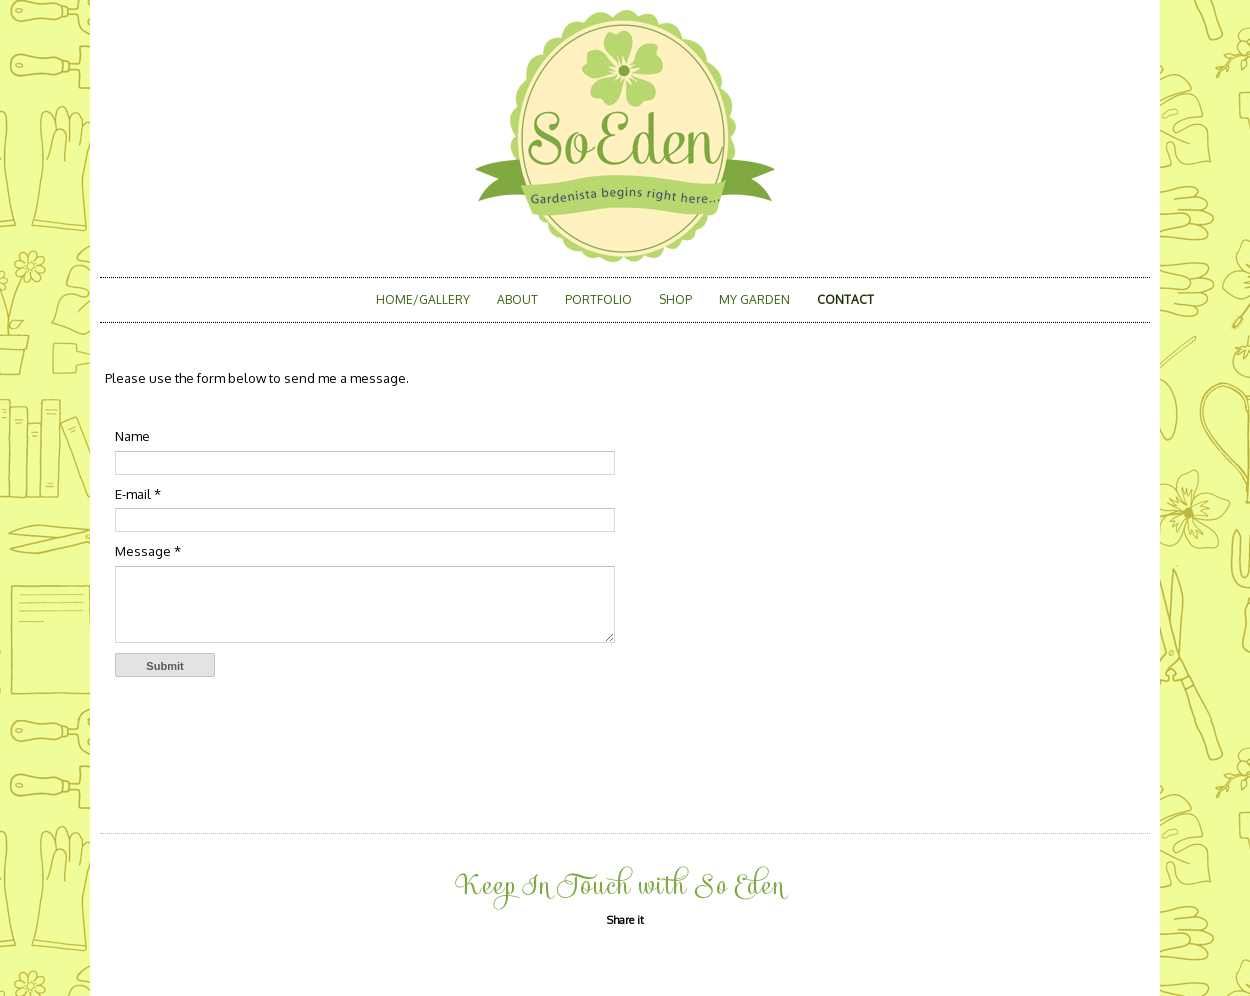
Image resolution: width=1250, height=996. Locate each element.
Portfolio (598, 299)
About (517, 299)
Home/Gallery (423, 299)
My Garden (754, 299)
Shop (675, 299)
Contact (845, 299)
